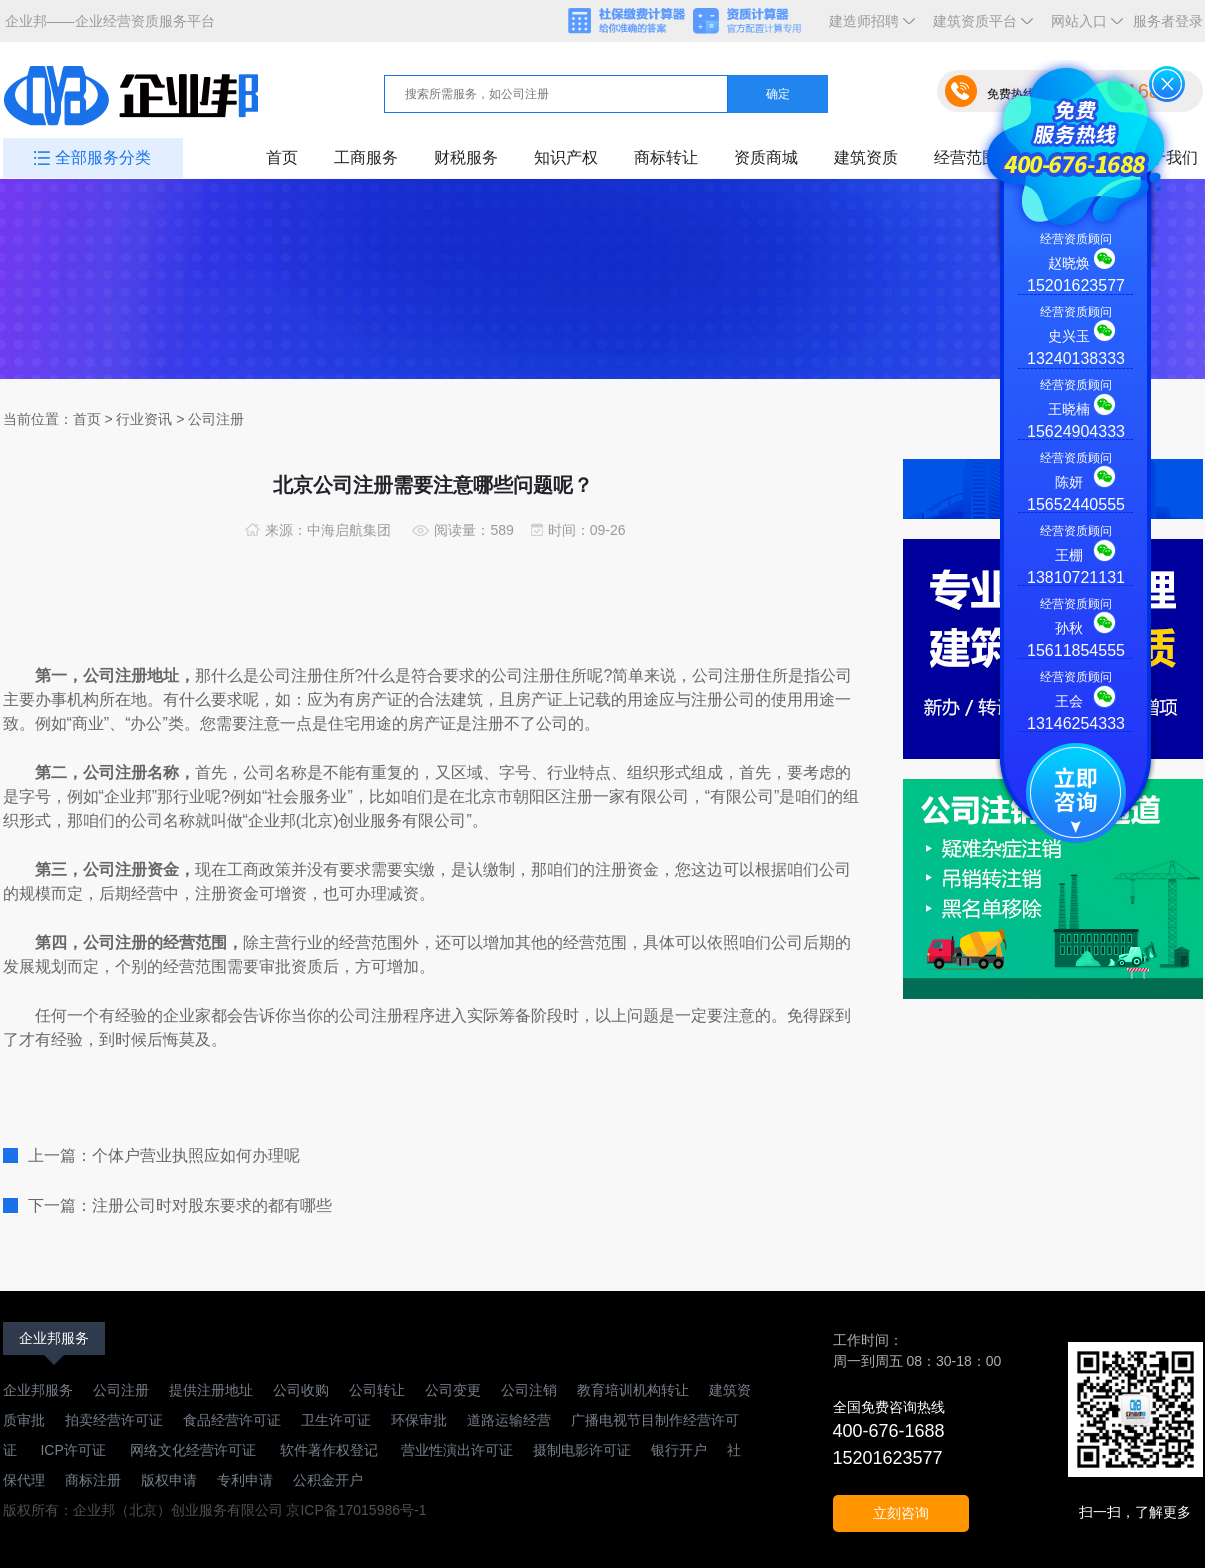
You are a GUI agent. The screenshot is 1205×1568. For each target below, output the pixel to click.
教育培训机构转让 (633, 1390)
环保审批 (419, 1420)
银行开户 (679, 1450)
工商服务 (366, 157)
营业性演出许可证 (456, 1450)
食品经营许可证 (232, 1420)
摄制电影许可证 (582, 1450)
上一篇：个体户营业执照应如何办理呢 (164, 1155)
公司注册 (121, 1390)
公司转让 (377, 1390)
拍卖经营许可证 (114, 1420)
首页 (282, 157)
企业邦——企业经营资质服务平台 (110, 21)
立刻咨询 (901, 1513)
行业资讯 (144, 419)
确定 (778, 94)
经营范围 (966, 157)
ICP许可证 (73, 1450)
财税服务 (466, 157)
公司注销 (529, 1390)
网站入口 (1083, 27)
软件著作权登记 (329, 1450)
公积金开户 (328, 1480)
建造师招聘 (868, 27)
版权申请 (169, 1480)
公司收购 (301, 1390)
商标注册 (93, 1480)
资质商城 (766, 157)
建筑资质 (866, 157)
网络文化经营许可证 (195, 1450)
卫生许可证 (336, 1420)
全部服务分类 (103, 157)
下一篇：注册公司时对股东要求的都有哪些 (180, 1205)
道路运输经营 (509, 1420)
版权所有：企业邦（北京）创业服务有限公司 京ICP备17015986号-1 (215, 1510)
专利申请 (245, 1480)
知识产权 (566, 157)
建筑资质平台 (979, 27)
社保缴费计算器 (628, 22)
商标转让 (666, 157)
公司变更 (453, 1390)
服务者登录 (1168, 21)
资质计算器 (756, 22)
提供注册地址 (211, 1390)
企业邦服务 (54, 1338)
